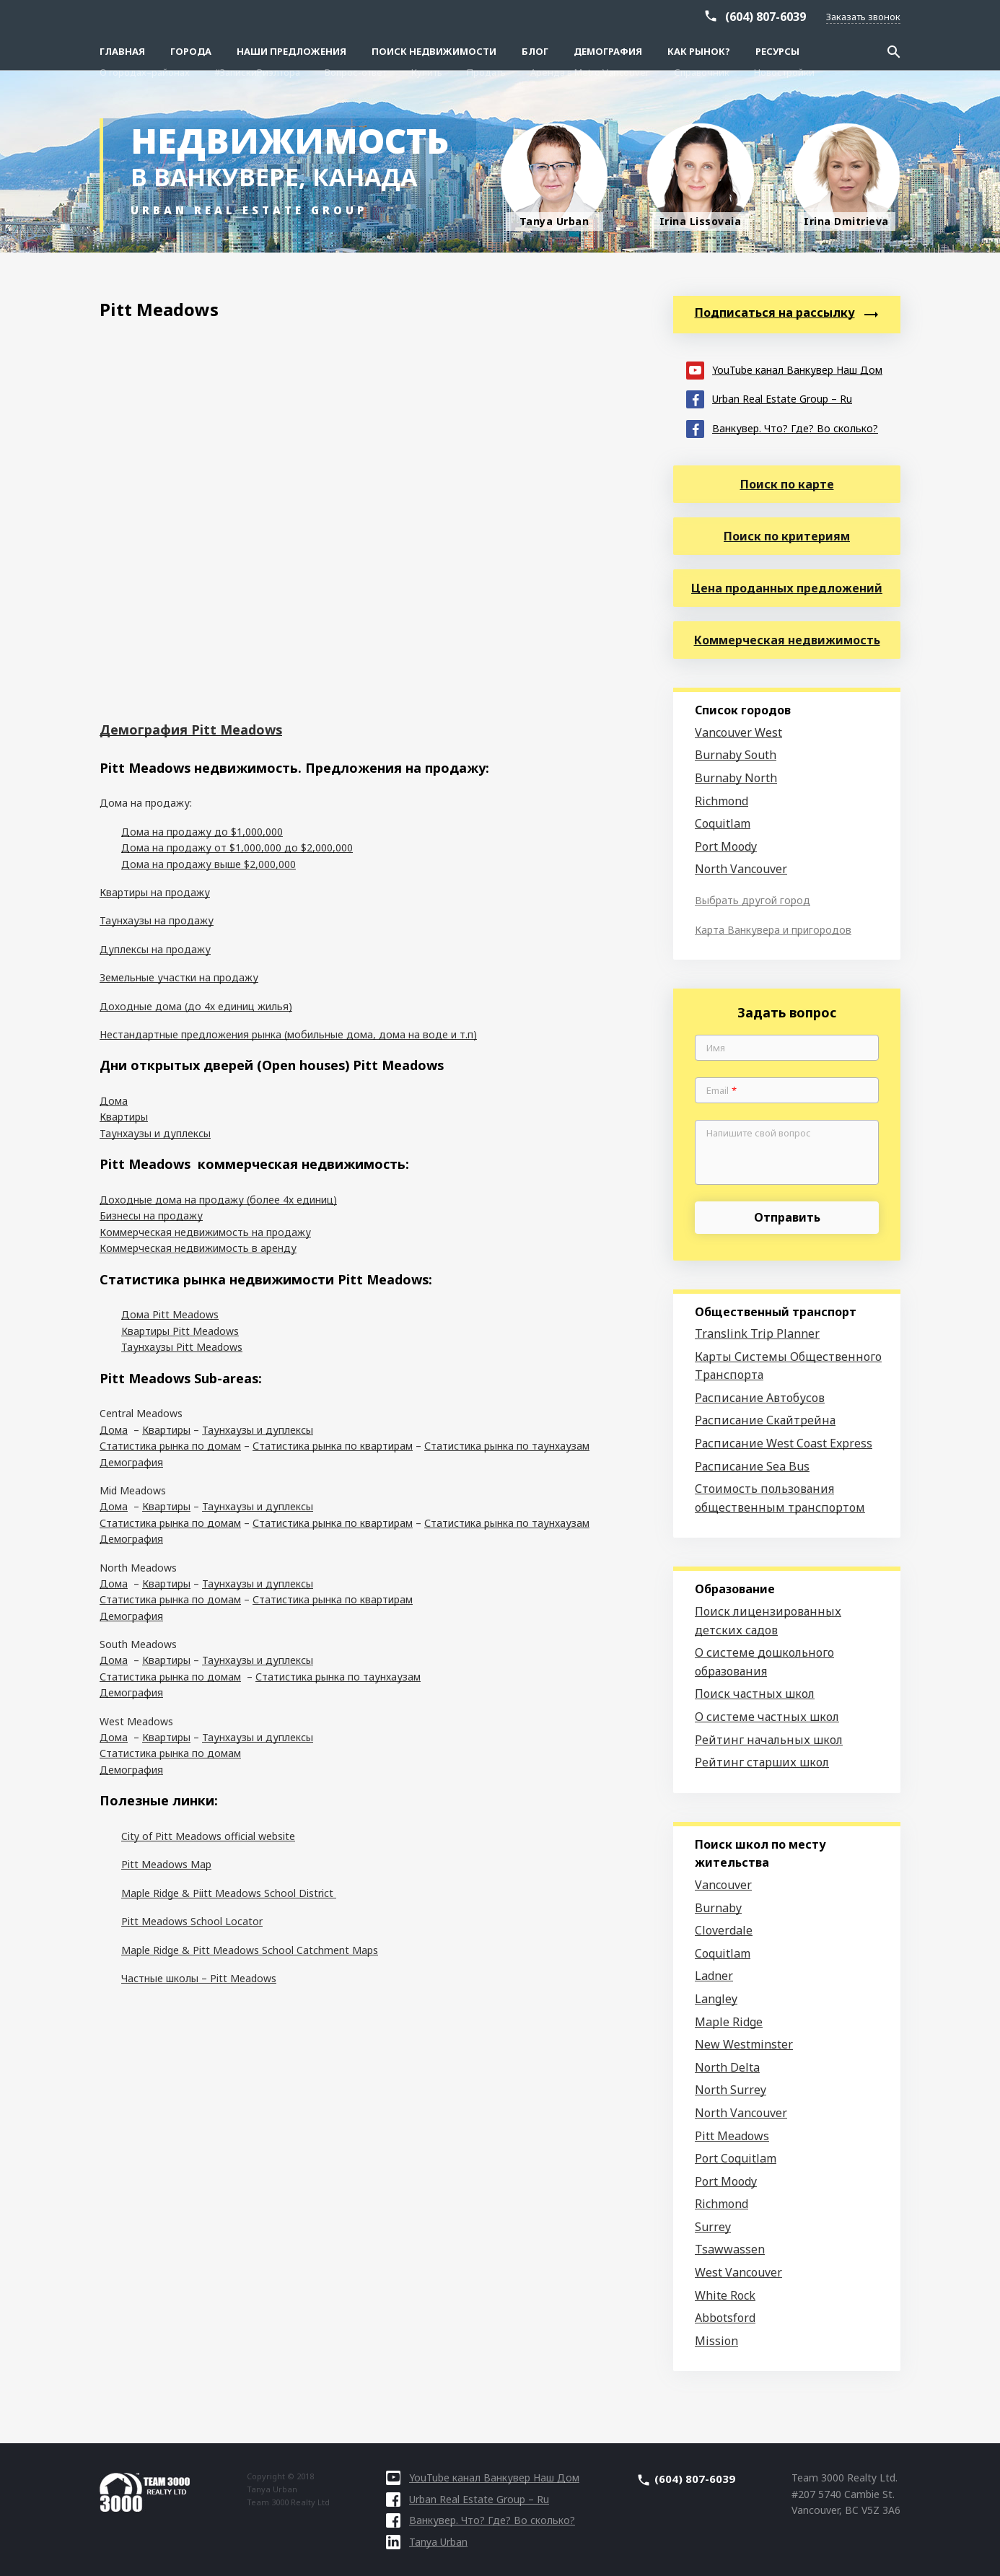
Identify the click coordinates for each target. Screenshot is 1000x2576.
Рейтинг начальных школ (769, 1740)
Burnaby (718, 1908)
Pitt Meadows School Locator (192, 1921)
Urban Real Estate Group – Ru (769, 398)
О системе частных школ (767, 1717)
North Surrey (730, 2090)
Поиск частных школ (755, 1693)
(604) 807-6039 (765, 37)
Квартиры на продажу (155, 892)
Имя (715, 1048)
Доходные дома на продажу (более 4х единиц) (218, 1199)
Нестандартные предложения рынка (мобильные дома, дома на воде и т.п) (288, 1034)
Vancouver (723, 1885)
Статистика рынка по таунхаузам (506, 1446)
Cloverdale (724, 1930)
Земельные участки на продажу (179, 977)
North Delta (727, 2067)
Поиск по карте (787, 484)
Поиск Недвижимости (434, 51)
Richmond (721, 801)
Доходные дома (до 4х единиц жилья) (196, 1006)
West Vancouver (738, 2272)
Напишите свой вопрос (758, 1133)
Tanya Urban (427, 2542)
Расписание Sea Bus (752, 1466)
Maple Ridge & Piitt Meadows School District (228, 1893)
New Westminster (744, 2044)
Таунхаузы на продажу (157, 920)
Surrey (713, 2227)
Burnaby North (736, 778)
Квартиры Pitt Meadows (180, 1331)
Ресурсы (777, 51)
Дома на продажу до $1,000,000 (202, 831)
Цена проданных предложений (786, 588)
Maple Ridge (729, 2022)
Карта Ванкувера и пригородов (773, 930)
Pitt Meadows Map (166, 1864)
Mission (716, 2341)
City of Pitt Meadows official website (208, 1836)
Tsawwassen (730, 2249)
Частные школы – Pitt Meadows (198, 1978)
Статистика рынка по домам (170, 1446)
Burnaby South (735, 755)
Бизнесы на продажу (151, 1215)
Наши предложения (291, 51)
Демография (608, 51)
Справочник (701, 15)
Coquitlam (722, 823)
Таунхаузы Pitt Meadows (181, 1347)
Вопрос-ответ (356, 15)
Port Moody (726, 846)
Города (190, 51)
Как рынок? (698, 51)
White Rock (725, 2295)
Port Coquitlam (735, 2158)
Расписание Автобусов (760, 1398)
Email (721, 1091)
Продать (486, 15)
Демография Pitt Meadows (191, 729)
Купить (426, 15)
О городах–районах (145, 15)
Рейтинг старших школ (762, 1762)
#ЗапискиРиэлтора (257, 15)
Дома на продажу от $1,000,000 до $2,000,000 (237, 847)
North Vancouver (741, 869)
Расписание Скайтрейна (765, 1420)
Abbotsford (725, 2318)
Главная (122, 51)
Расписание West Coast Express (783, 1443)
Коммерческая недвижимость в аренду (198, 1248)
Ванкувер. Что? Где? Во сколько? (782, 427)
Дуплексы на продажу (155, 949)
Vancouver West (738, 732)
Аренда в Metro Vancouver (589, 15)
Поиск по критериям (787, 536)
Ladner (714, 1976)
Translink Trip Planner (757, 1333)
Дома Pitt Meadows (170, 1314)
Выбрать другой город (752, 900)
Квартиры (124, 1116)
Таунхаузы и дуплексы (155, 1133)
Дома (114, 1101)
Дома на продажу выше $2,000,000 (208, 864)
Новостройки (784, 15)
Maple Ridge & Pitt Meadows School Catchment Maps (249, 1950)
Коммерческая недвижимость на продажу (205, 1232)
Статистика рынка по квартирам (333, 1446)
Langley (716, 1999)
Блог (535, 51)
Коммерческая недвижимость (787, 640)
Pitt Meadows (732, 2136)
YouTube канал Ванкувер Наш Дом (784, 369)
